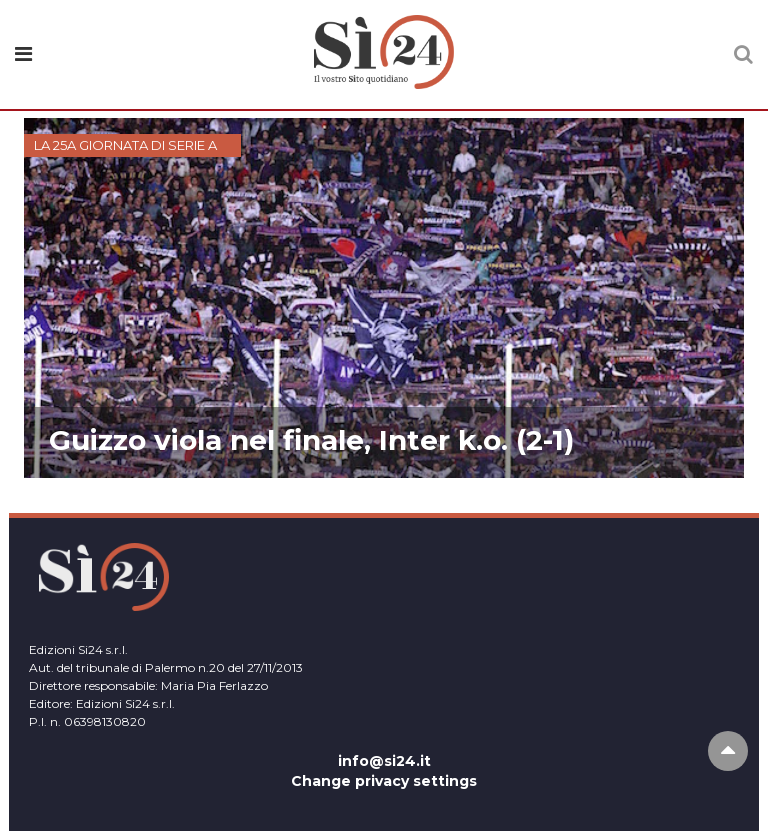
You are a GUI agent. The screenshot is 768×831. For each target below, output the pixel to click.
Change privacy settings (384, 781)
